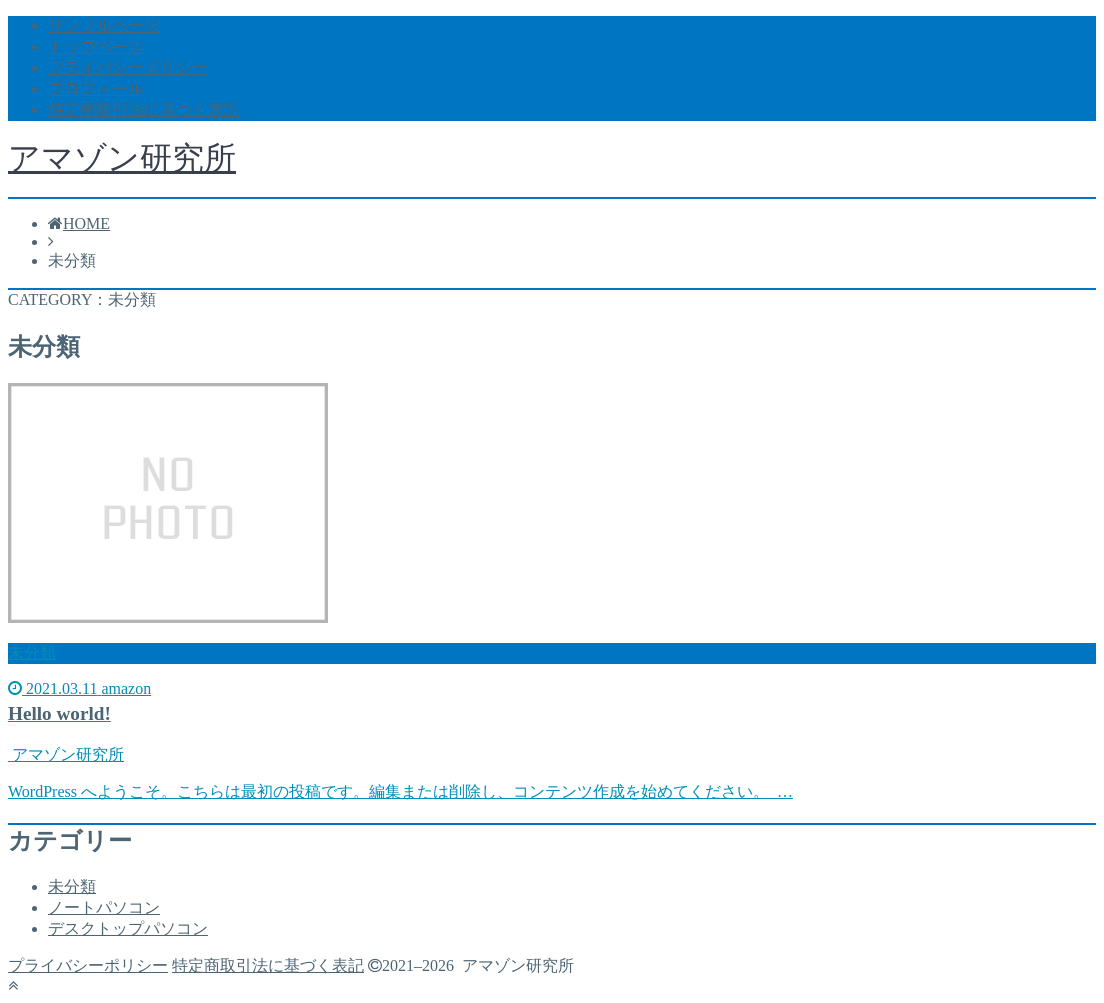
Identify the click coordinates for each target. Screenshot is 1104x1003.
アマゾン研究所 (122, 158)
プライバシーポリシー (128, 67)
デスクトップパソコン (128, 928)
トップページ (96, 46)
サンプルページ (104, 25)
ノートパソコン (104, 907)
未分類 (72, 886)
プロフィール (96, 88)
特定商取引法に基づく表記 (144, 109)
